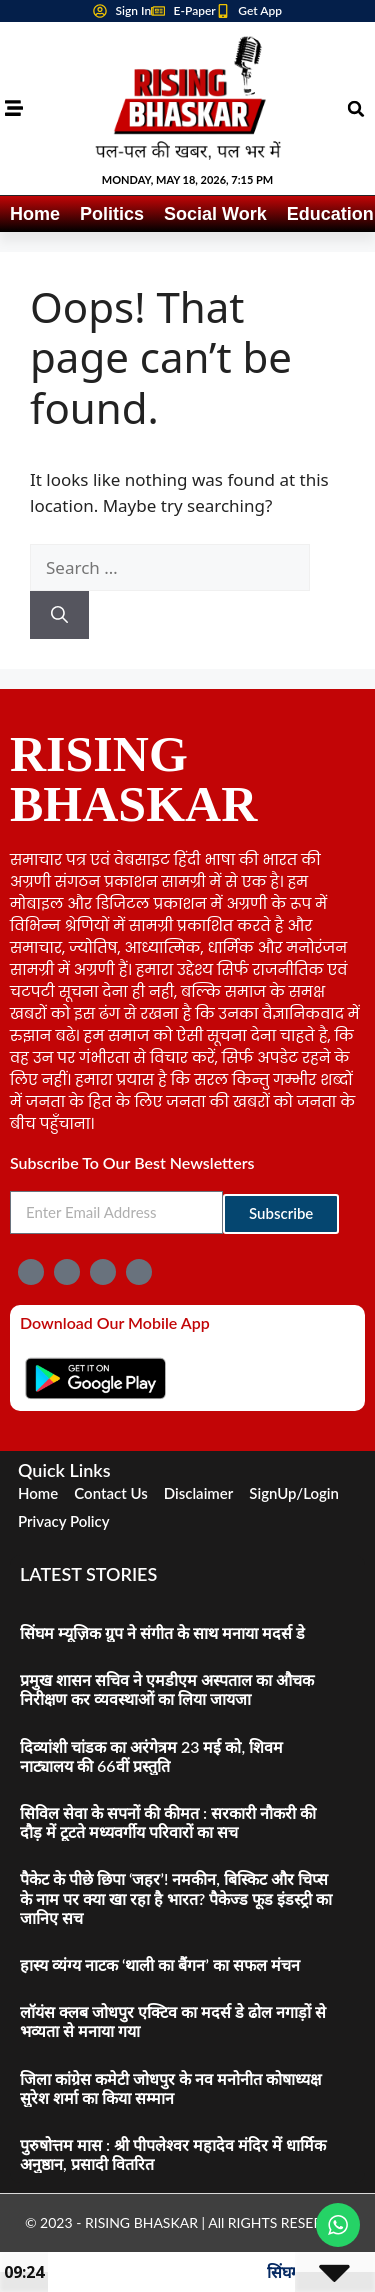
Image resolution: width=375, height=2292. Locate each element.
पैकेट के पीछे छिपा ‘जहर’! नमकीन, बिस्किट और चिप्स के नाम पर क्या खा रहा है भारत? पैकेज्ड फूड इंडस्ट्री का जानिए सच (176, 1897)
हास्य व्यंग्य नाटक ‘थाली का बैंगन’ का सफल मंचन (160, 1964)
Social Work (215, 214)
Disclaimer (199, 1493)
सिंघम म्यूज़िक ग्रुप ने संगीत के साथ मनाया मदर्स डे (162, 1632)
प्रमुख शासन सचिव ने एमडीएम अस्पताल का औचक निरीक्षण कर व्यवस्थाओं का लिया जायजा (167, 1689)
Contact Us (110, 1493)
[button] (356, 109)
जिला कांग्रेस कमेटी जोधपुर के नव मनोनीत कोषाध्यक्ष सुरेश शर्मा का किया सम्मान (170, 2088)
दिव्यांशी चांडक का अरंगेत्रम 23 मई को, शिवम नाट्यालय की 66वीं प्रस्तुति (151, 1756)
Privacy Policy (64, 1521)
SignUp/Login (294, 1493)
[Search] (59, 615)
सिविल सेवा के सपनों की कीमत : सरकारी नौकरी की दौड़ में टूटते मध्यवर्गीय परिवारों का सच (168, 1822)
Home (35, 214)
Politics (112, 214)
